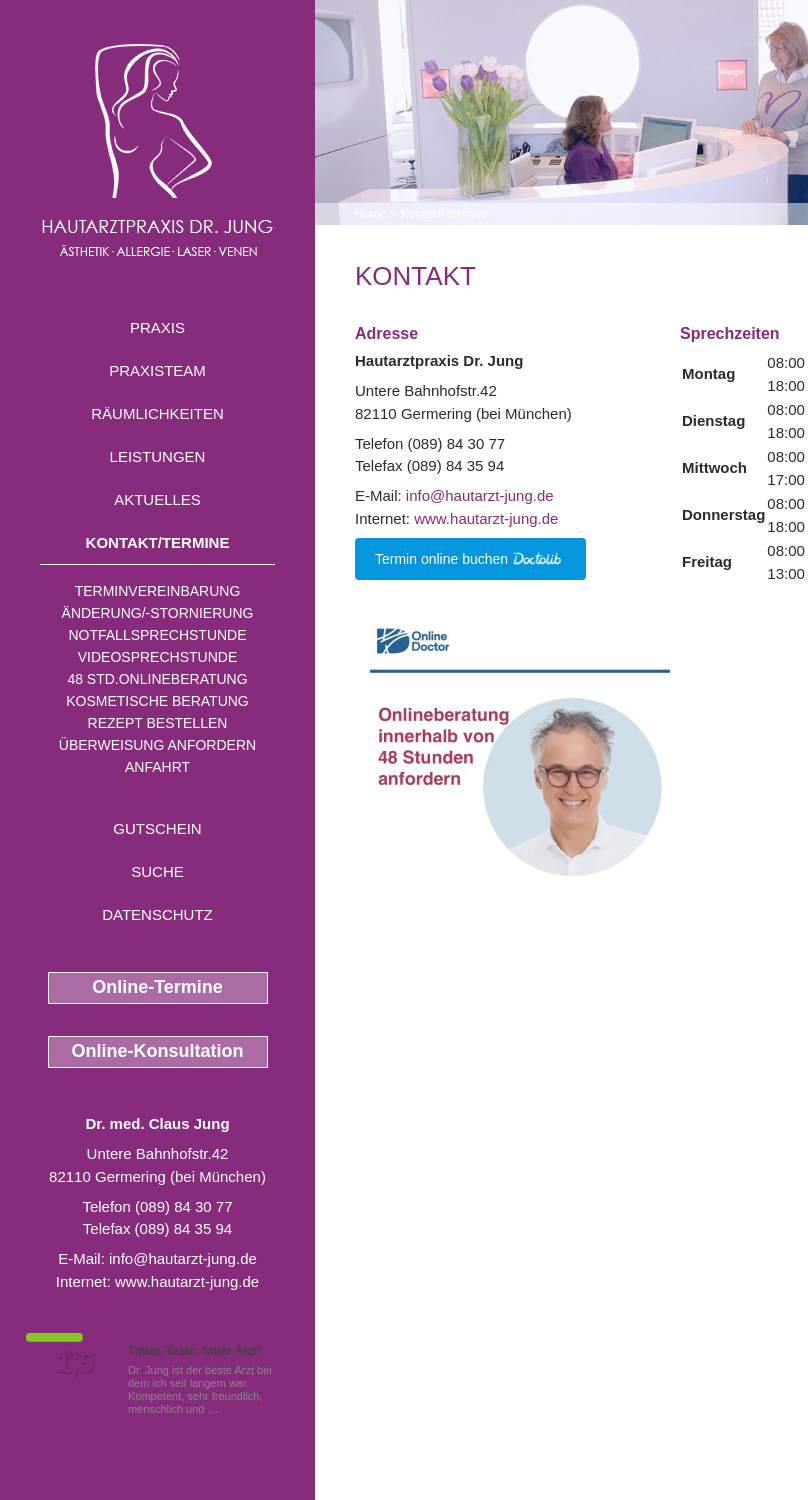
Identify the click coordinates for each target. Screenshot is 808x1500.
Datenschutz (157, 914)
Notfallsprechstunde (157, 635)
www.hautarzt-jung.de (187, 1281)
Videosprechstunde (157, 657)
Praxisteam (157, 370)
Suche (157, 871)
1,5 (75, 1363)
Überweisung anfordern (157, 745)
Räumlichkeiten (157, 413)
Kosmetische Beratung (157, 701)
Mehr (234, 1409)
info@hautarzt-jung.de (183, 1258)
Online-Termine (157, 987)
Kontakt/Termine (158, 542)
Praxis (157, 327)
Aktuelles (157, 499)
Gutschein (157, 828)
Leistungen (158, 456)
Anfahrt (157, 767)
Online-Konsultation (158, 1051)
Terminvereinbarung (158, 591)
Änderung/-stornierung (158, 613)
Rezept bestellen (158, 723)
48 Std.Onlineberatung (157, 679)
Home (371, 214)
